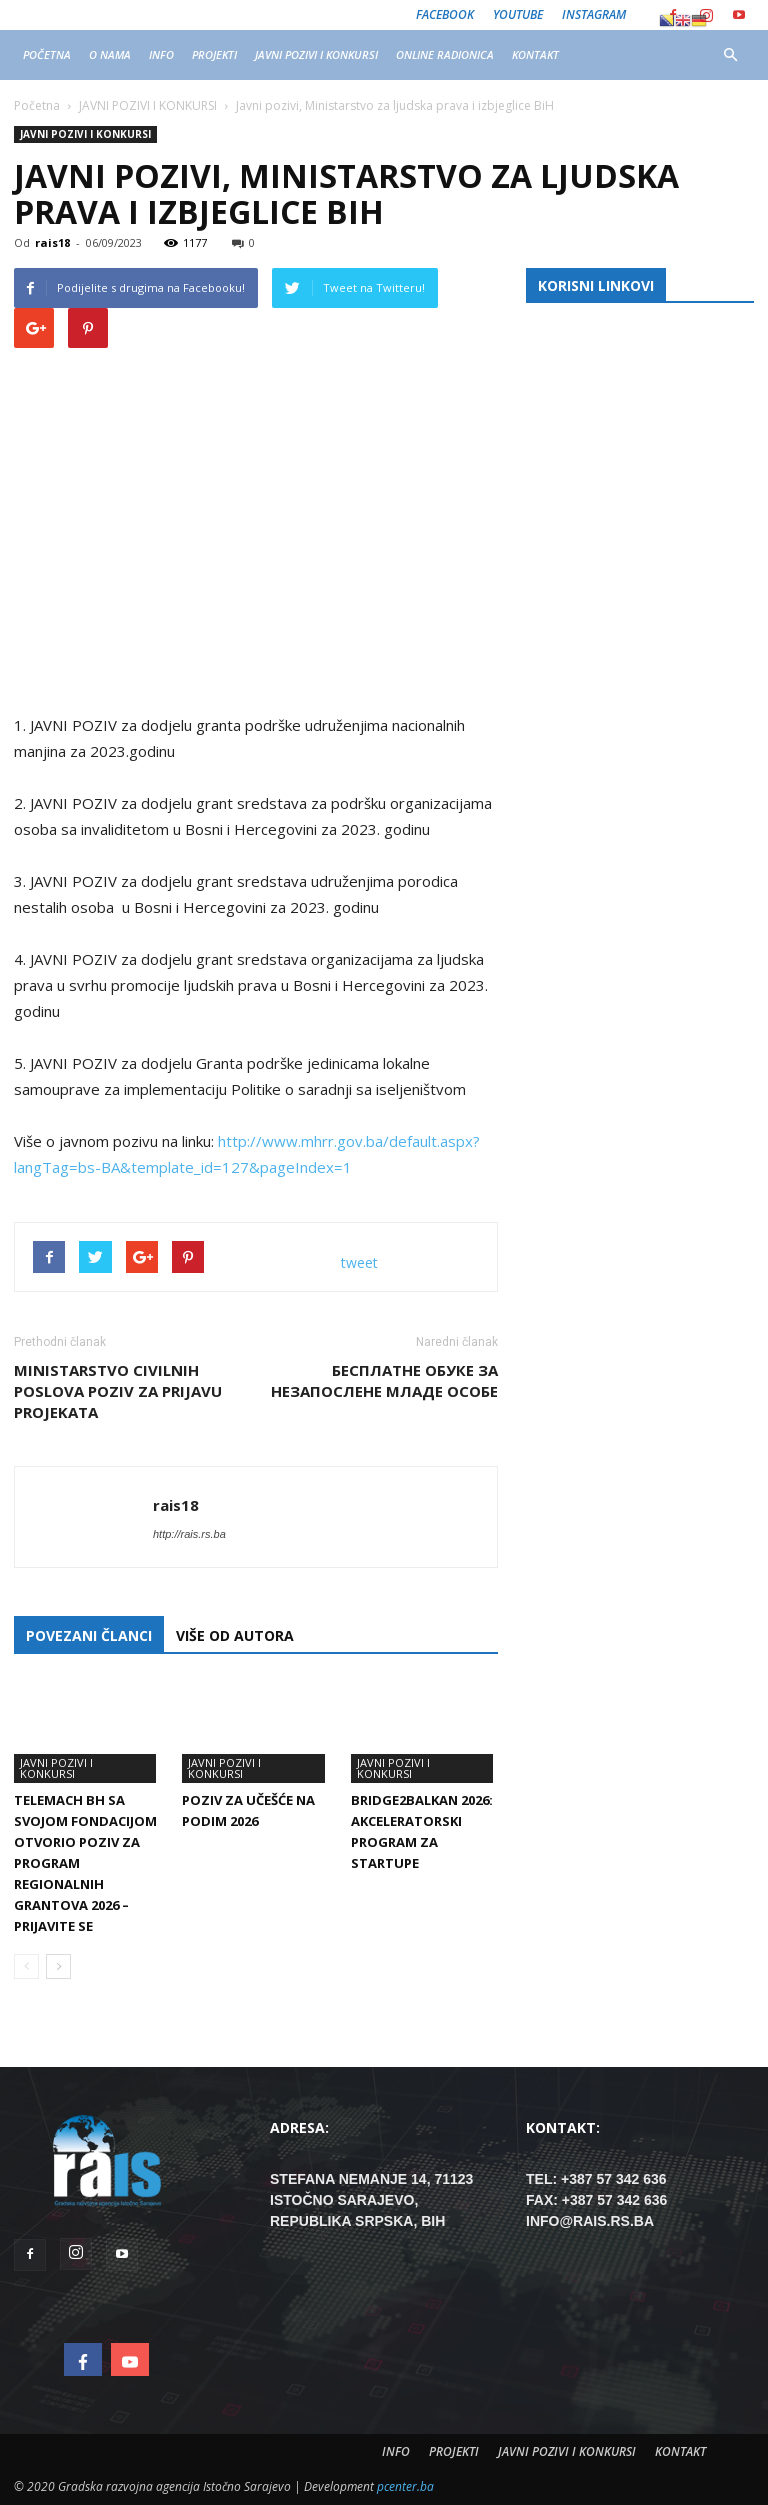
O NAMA (110, 54)
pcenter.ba (405, 2486)
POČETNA (47, 54)
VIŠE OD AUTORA (235, 1635)
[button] (730, 55)
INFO (161, 54)
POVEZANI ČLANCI (89, 1635)
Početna (37, 105)
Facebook (445, 14)
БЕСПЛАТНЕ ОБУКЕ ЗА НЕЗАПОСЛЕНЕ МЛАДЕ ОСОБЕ (384, 1380)
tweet (359, 1262)
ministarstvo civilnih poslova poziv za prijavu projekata (118, 1391)
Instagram (594, 14)
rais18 (52, 242)
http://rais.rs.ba (189, 1534)
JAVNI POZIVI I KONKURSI (316, 54)
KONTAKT (535, 54)
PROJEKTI (214, 54)
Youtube (518, 14)
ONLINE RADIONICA (445, 54)
